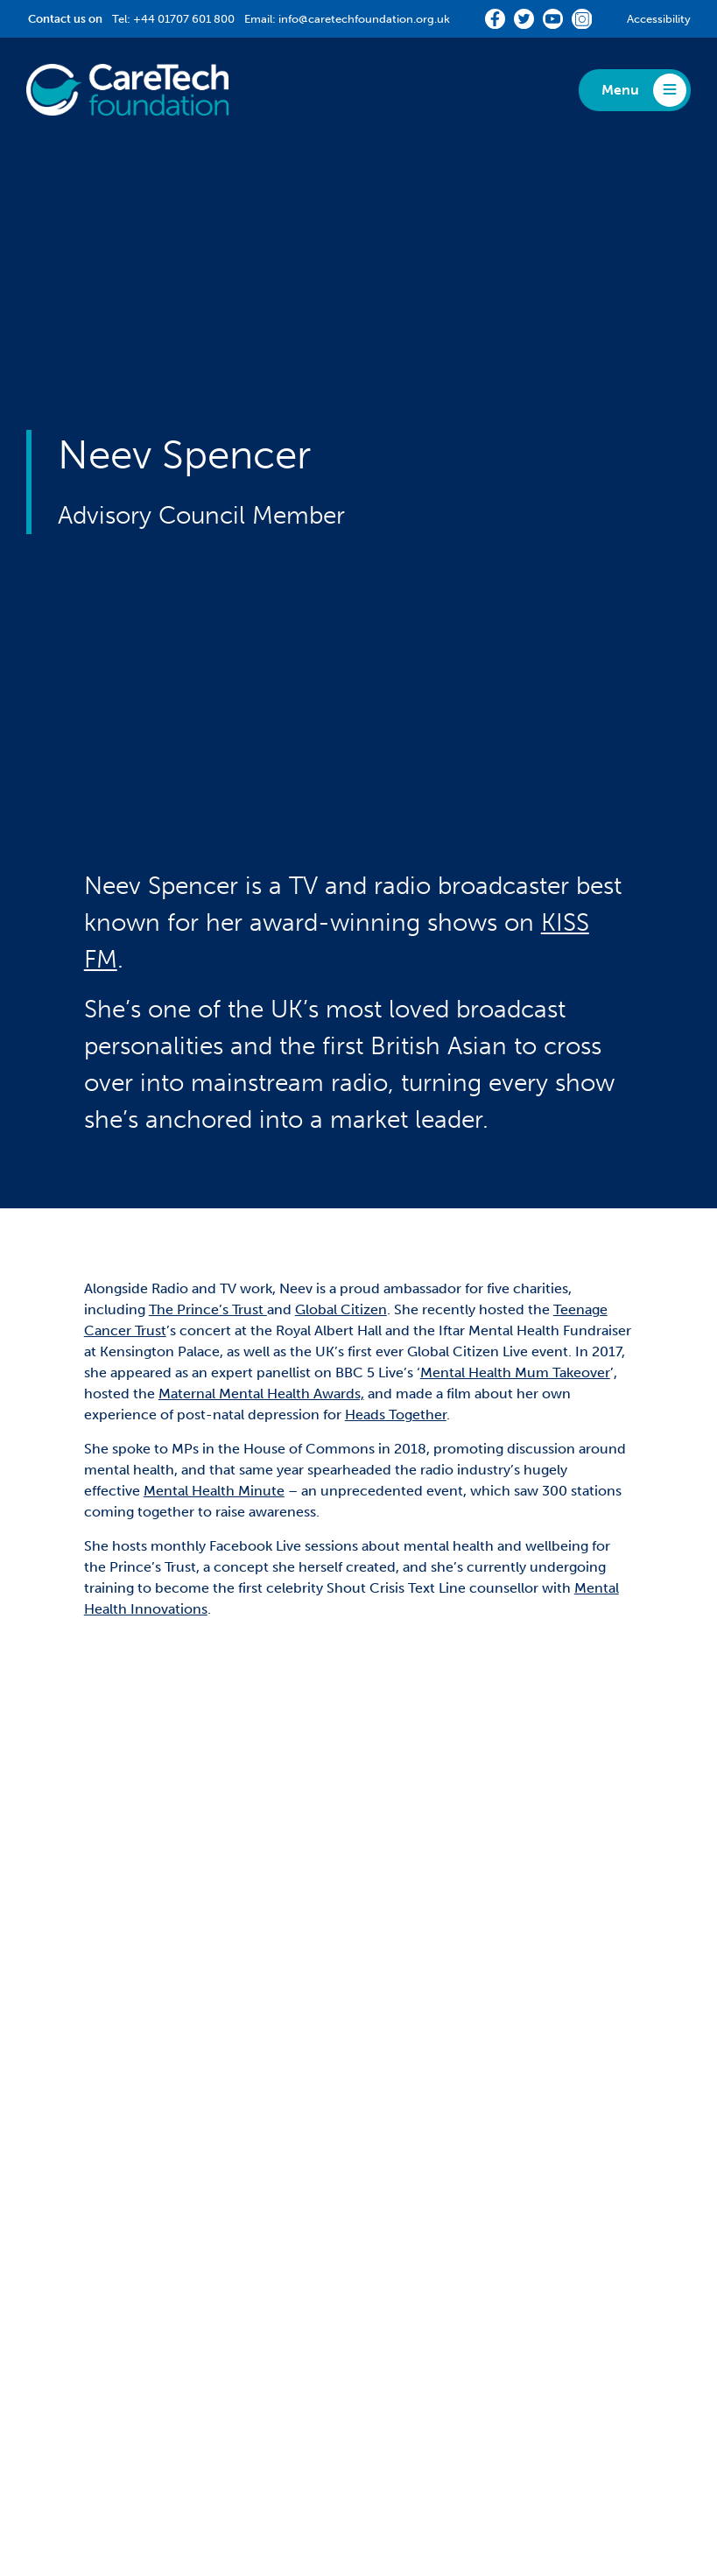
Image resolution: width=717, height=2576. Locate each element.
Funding (61, 2090)
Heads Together (395, 1282)
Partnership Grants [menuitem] (87, 2119)
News (401, 2264)
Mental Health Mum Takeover (515, 1240)
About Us (417, 2090)
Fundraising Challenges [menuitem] (451, 2170)
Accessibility (659, 19)
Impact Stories (90, 2264)
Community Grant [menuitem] (85, 2170)
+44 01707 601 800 (184, 18)
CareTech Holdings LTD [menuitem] (535, 2452)
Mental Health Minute (214, 1358)
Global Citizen (341, 1177)
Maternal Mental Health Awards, (261, 1261)
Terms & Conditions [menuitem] (397, 2452)
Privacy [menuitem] (137, 2452)
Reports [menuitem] (401, 2195)
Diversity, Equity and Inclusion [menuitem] (474, 2144)
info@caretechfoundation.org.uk (364, 18)
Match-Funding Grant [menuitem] (97, 2144)
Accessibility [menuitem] (291, 2452)
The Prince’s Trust (208, 1177)
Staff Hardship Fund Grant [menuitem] (110, 2195)
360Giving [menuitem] (409, 2119)
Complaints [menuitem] (207, 2452)
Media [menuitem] (396, 2221)
